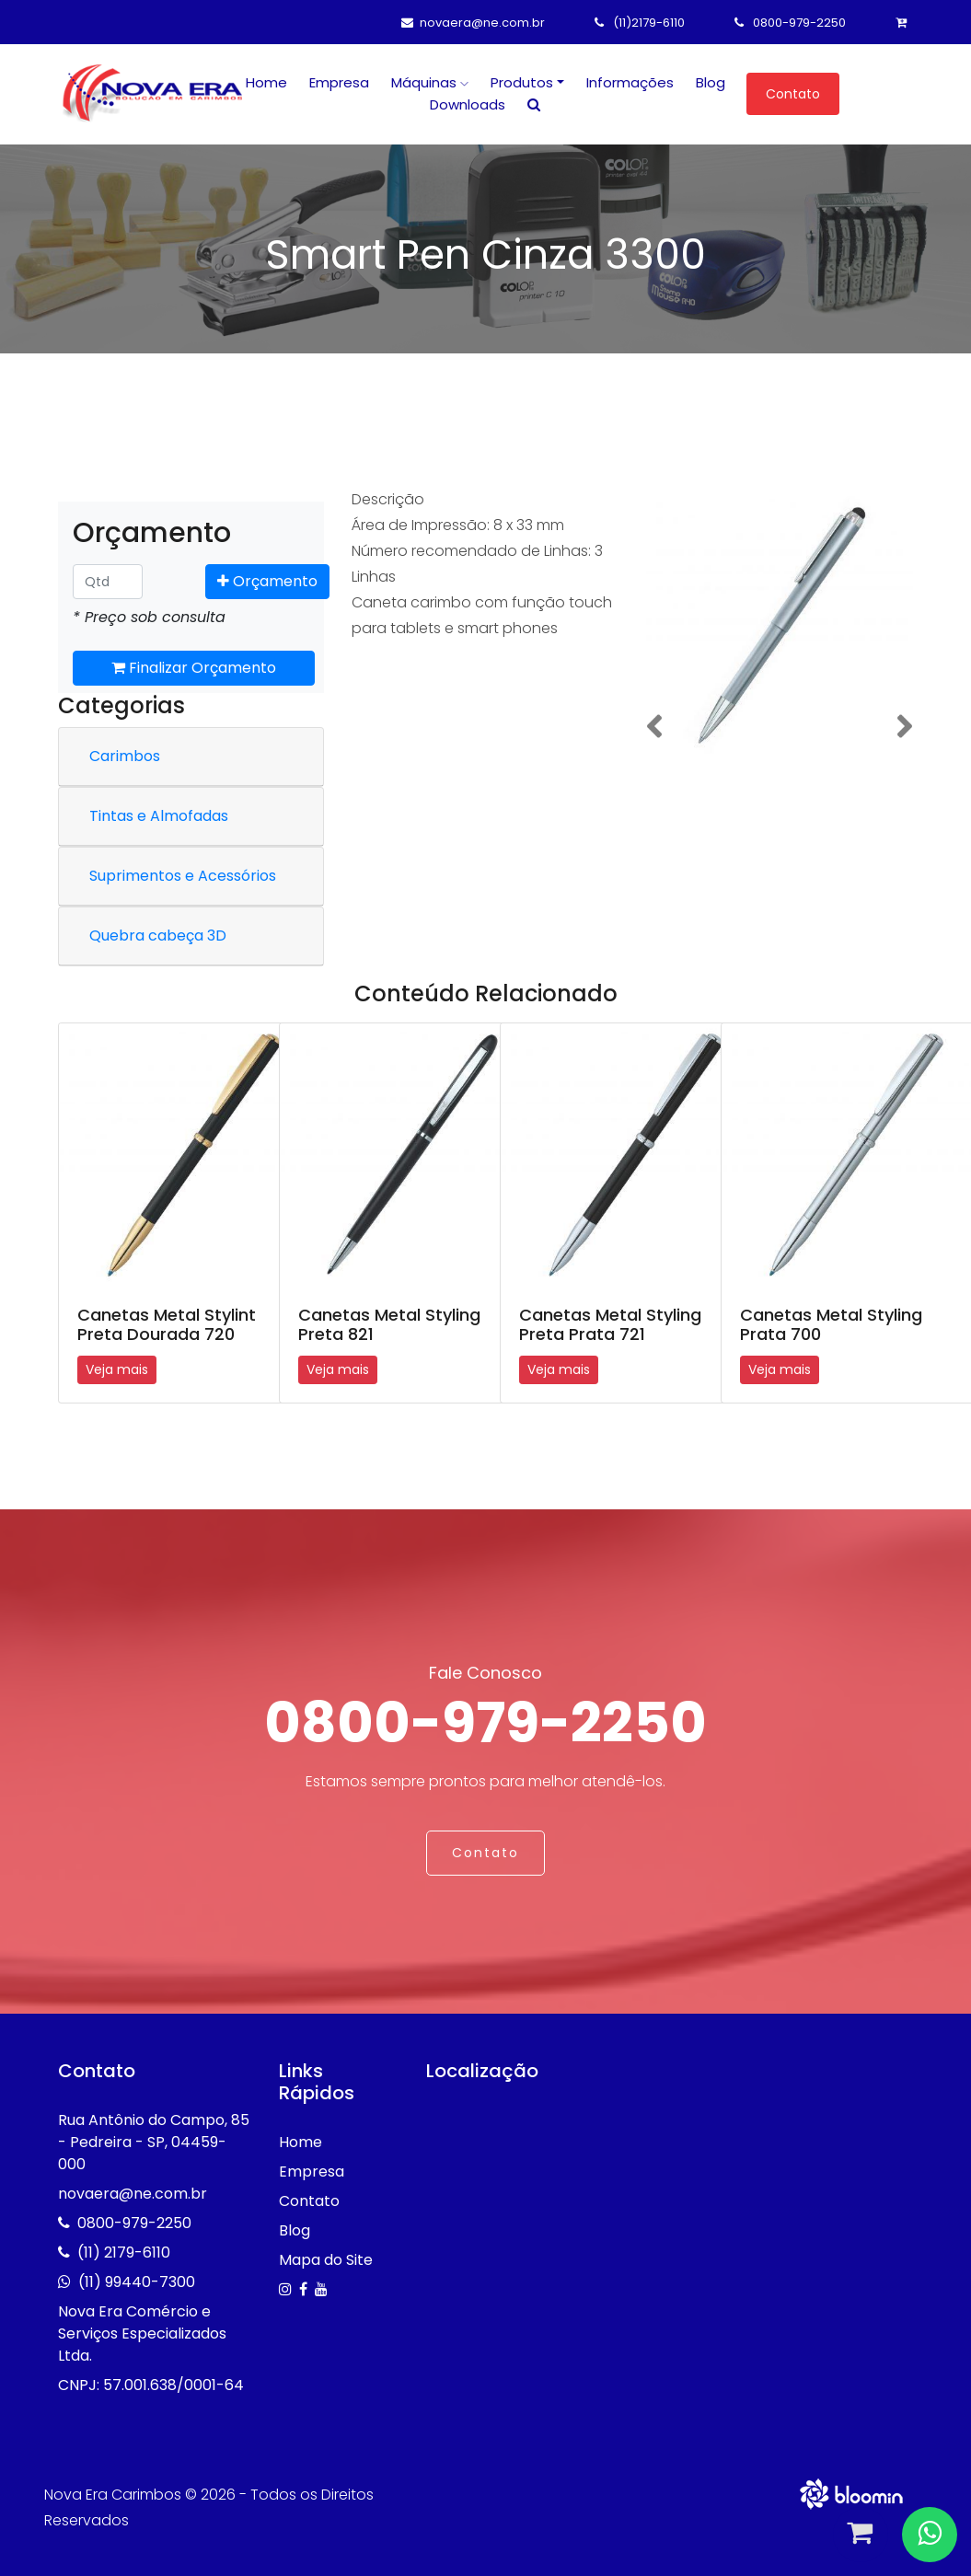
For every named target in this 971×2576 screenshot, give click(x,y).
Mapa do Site (326, 2259)
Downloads (467, 104)
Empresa (339, 82)
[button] (654, 726)
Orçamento (267, 581)
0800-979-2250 (790, 22)
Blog (710, 82)
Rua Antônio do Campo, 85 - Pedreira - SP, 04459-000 (153, 2142)
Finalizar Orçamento (193, 667)
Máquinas (429, 82)
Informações (630, 82)
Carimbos (124, 756)
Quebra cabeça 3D (157, 935)
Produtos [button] (522, 82)
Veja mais (117, 1369)
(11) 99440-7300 (136, 2282)
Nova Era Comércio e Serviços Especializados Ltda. (142, 2333)
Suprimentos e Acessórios (182, 875)
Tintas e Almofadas (158, 815)
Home (266, 82)
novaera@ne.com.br (473, 22)
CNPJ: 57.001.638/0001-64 (151, 2385)
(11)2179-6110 (640, 22)
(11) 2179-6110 (123, 2252)
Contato (793, 94)
